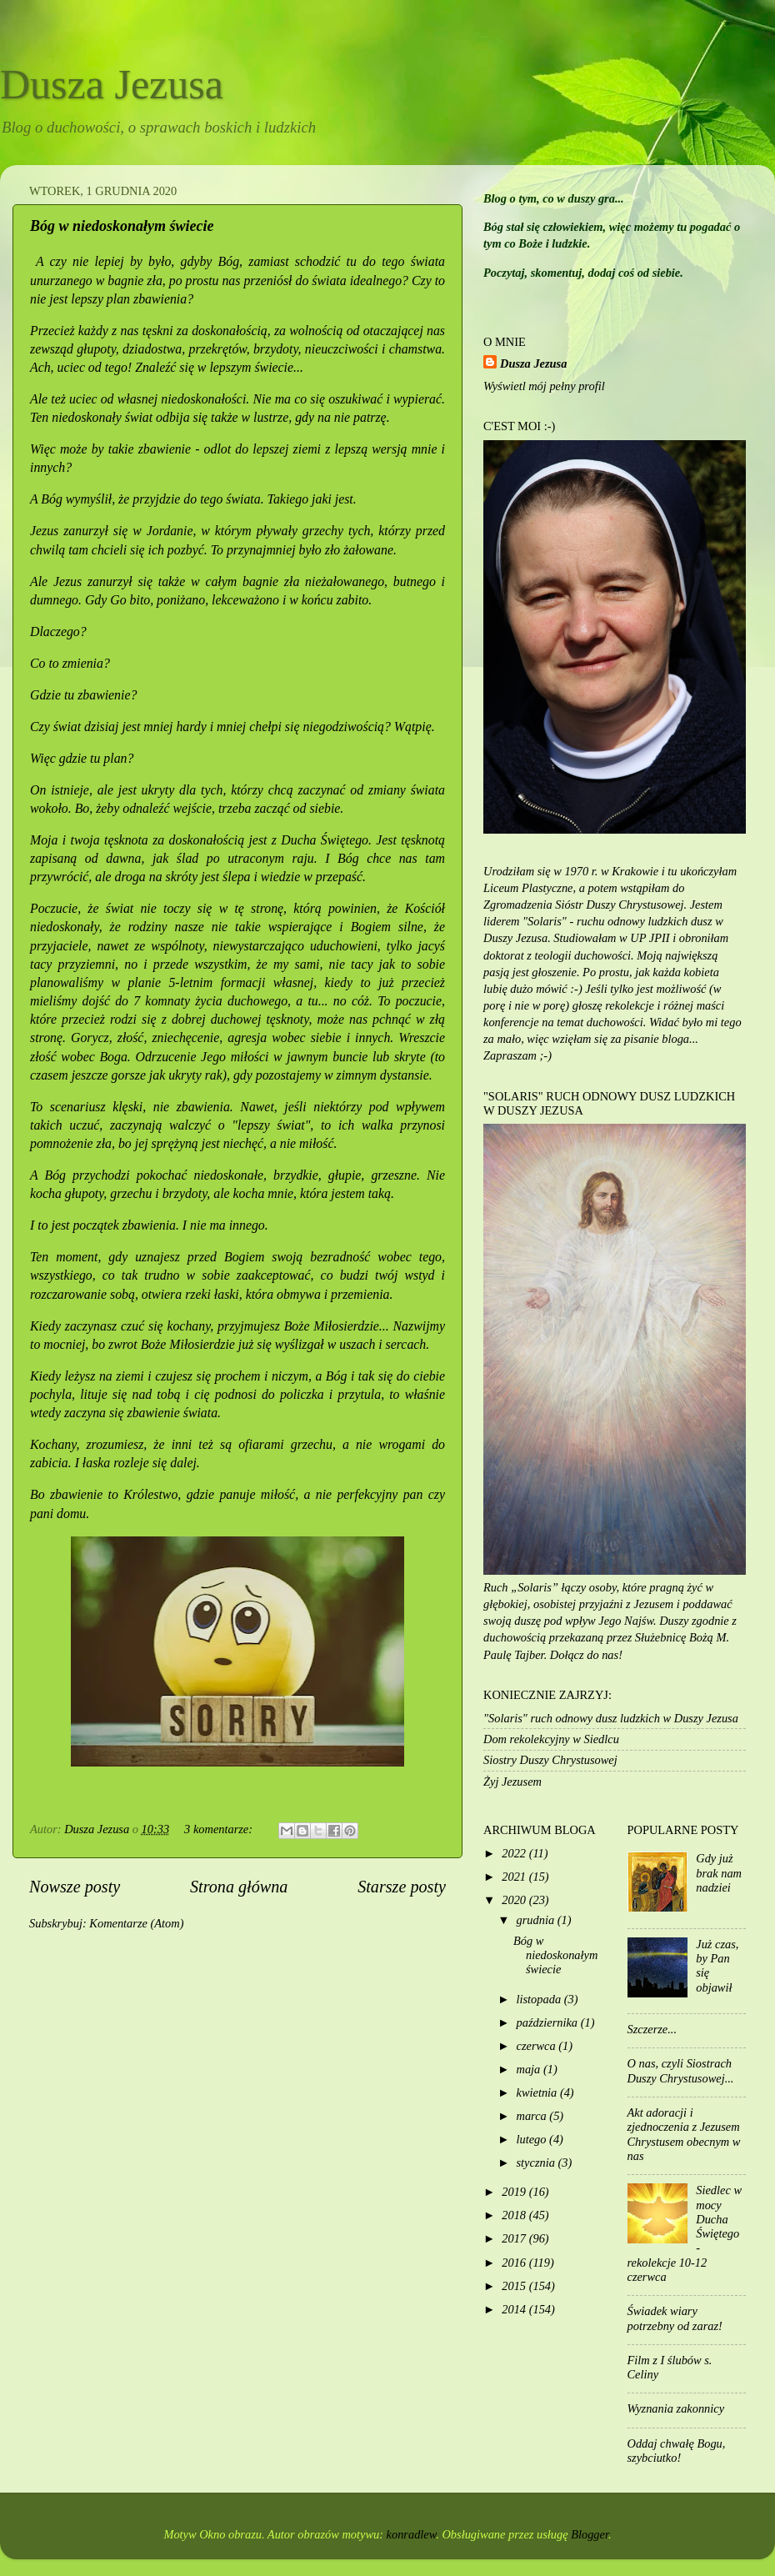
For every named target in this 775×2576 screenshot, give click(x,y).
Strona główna (239, 1886)
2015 (515, 2286)
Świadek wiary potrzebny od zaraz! (675, 2318)
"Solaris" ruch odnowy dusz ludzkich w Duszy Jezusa (610, 1718)
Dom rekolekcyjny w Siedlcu (551, 1739)
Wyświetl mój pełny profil (544, 386)
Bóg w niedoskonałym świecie (122, 226)
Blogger (589, 2534)
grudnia (537, 1920)
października (549, 2022)
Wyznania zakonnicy (676, 2408)
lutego (533, 2139)
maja (530, 2069)
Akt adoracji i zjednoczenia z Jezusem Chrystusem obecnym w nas (684, 2134)
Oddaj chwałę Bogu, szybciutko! (677, 2450)
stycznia (537, 2162)
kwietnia (538, 2092)
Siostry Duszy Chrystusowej (550, 1760)
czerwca (538, 2045)
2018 (515, 2215)
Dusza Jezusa (111, 84)
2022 (515, 1853)
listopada (540, 1999)
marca (533, 2115)
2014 (515, 2309)
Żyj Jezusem (512, 1781)
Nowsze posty (74, 1886)
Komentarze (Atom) (136, 1923)
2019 (515, 2191)
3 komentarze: (220, 1829)
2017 (515, 2238)
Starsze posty (402, 1886)
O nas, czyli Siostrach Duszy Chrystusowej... (681, 2070)
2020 (515, 1900)
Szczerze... (653, 2029)
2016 (515, 2262)
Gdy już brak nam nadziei (719, 1873)
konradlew (412, 2534)
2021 (515, 1876)
